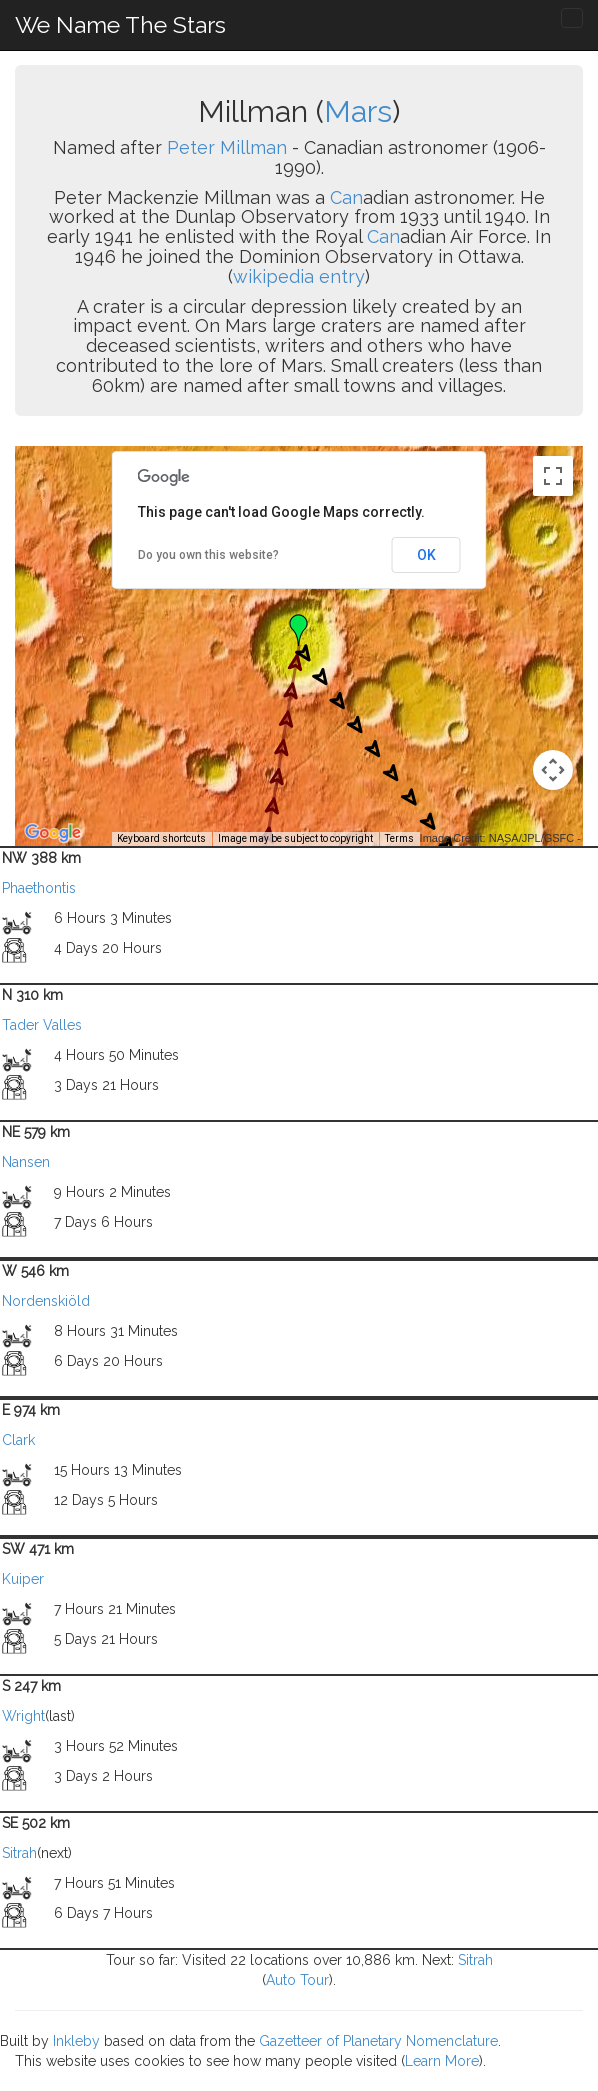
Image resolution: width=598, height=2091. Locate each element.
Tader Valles (42, 1025)
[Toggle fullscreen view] (553, 476)
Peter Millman (227, 147)
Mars (358, 111)
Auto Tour (297, 1980)
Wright (23, 1716)
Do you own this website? (208, 555)
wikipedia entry (299, 276)
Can (346, 197)
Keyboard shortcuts (161, 838)
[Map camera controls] (553, 770)
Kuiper (23, 1579)
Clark (18, 1440)
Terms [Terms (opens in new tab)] (399, 838)
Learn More (442, 2061)
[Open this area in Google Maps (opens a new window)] (53, 833)
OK (426, 555)
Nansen (26, 1162)
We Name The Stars (120, 24)
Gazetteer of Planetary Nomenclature (378, 2041)
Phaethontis (39, 888)
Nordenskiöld (46, 1301)
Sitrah (19, 1853)
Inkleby (76, 2041)
